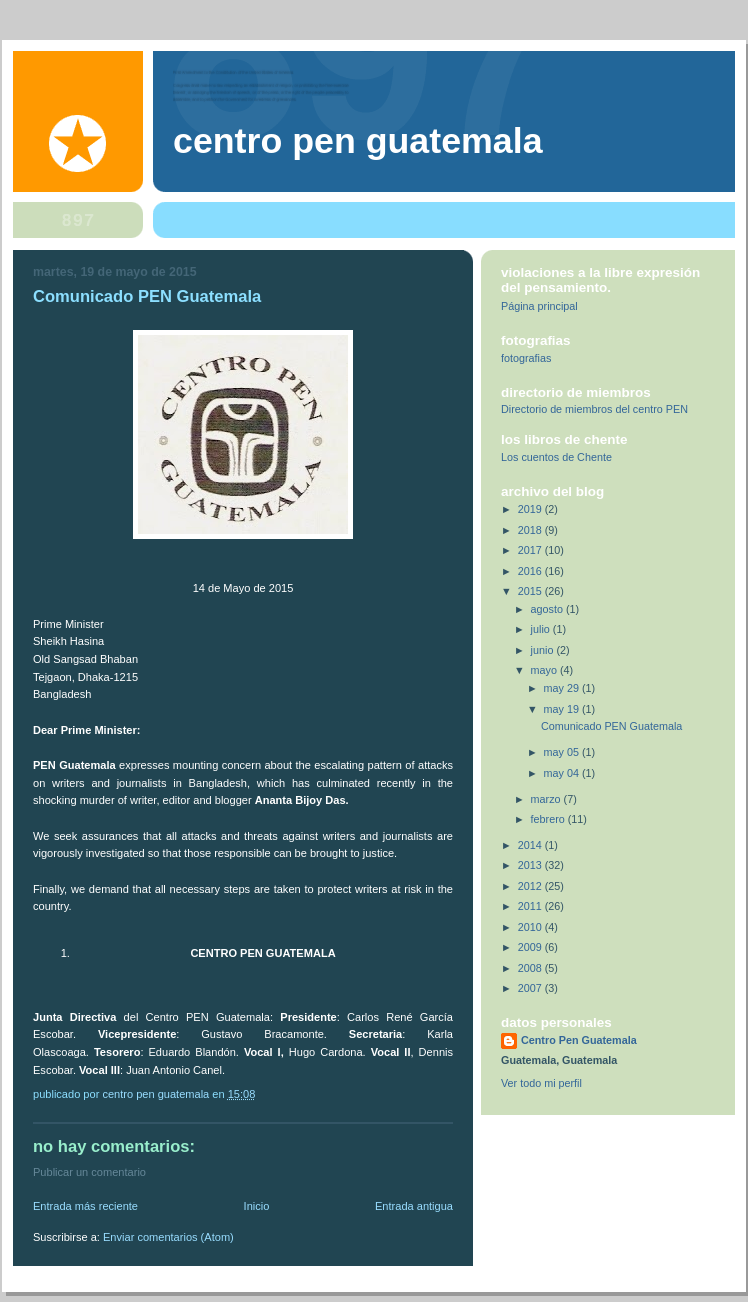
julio (542, 629)
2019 (531, 509)
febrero (549, 819)
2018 (531, 530)
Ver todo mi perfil (541, 1083)
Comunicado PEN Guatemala (611, 726)
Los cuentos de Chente (556, 457)
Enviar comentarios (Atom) (168, 1237)
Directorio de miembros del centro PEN (594, 409)
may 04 (563, 773)
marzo (547, 799)
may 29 (563, 688)
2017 (531, 550)
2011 (531, 906)
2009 (531, 947)
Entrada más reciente (85, 1206)
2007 (531, 988)
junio (544, 650)
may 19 (563, 709)
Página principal (539, 306)
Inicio (257, 1206)
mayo (545, 670)
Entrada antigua (414, 1206)
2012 (531, 886)
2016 (531, 571)
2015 (531, 591)
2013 (531, 865)
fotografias (526, 358)
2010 (531, 927)
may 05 (563, 752)
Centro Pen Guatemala (358, 141)
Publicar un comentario (89, 1172)
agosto (548, 609)
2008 (531, 968)
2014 (531, 845)
